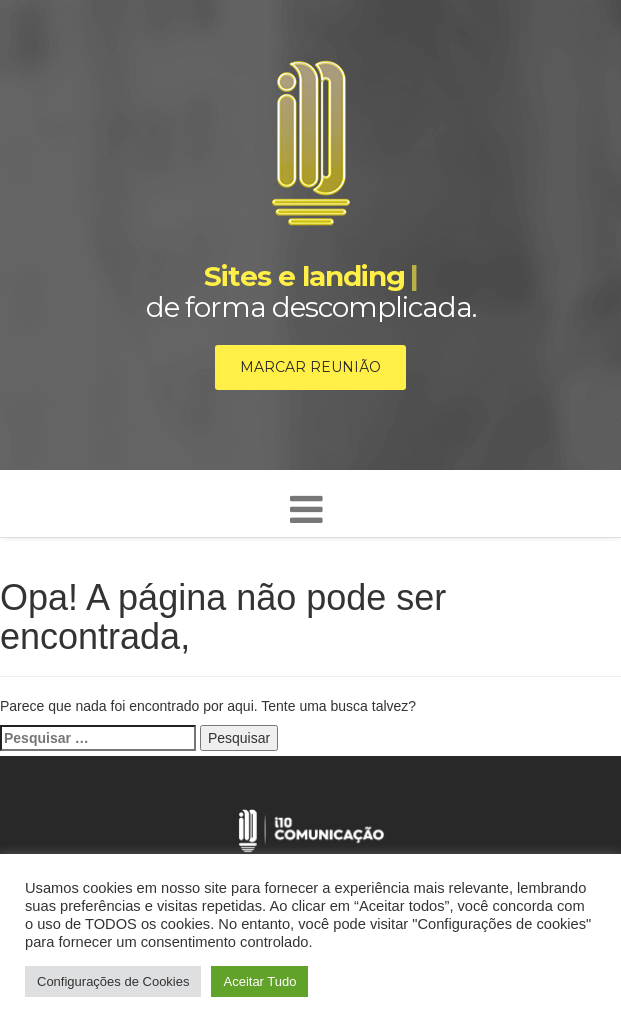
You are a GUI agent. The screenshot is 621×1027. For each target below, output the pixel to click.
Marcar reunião (310, 367)
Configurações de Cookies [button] (113, 981)
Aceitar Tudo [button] (259, 981)
